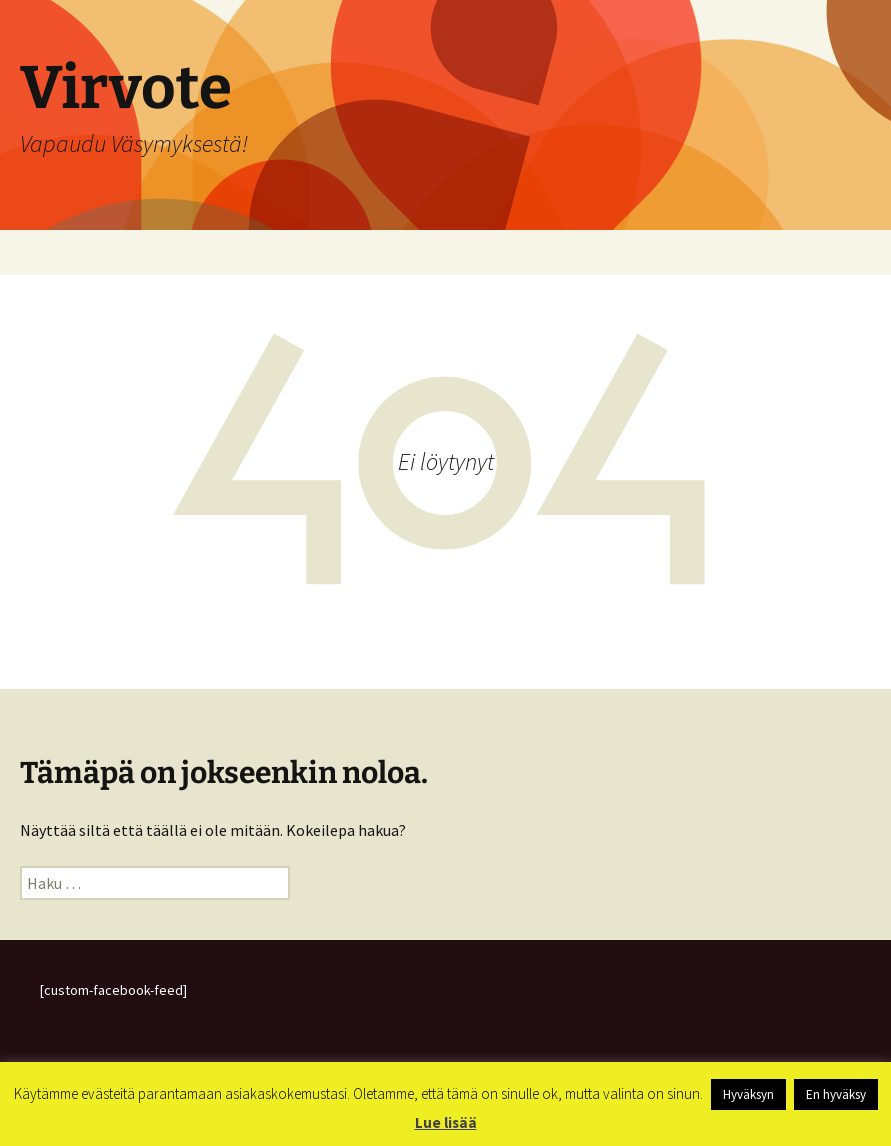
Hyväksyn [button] (748, 1094)
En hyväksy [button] (836, 1094)
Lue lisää (446, 1122)
